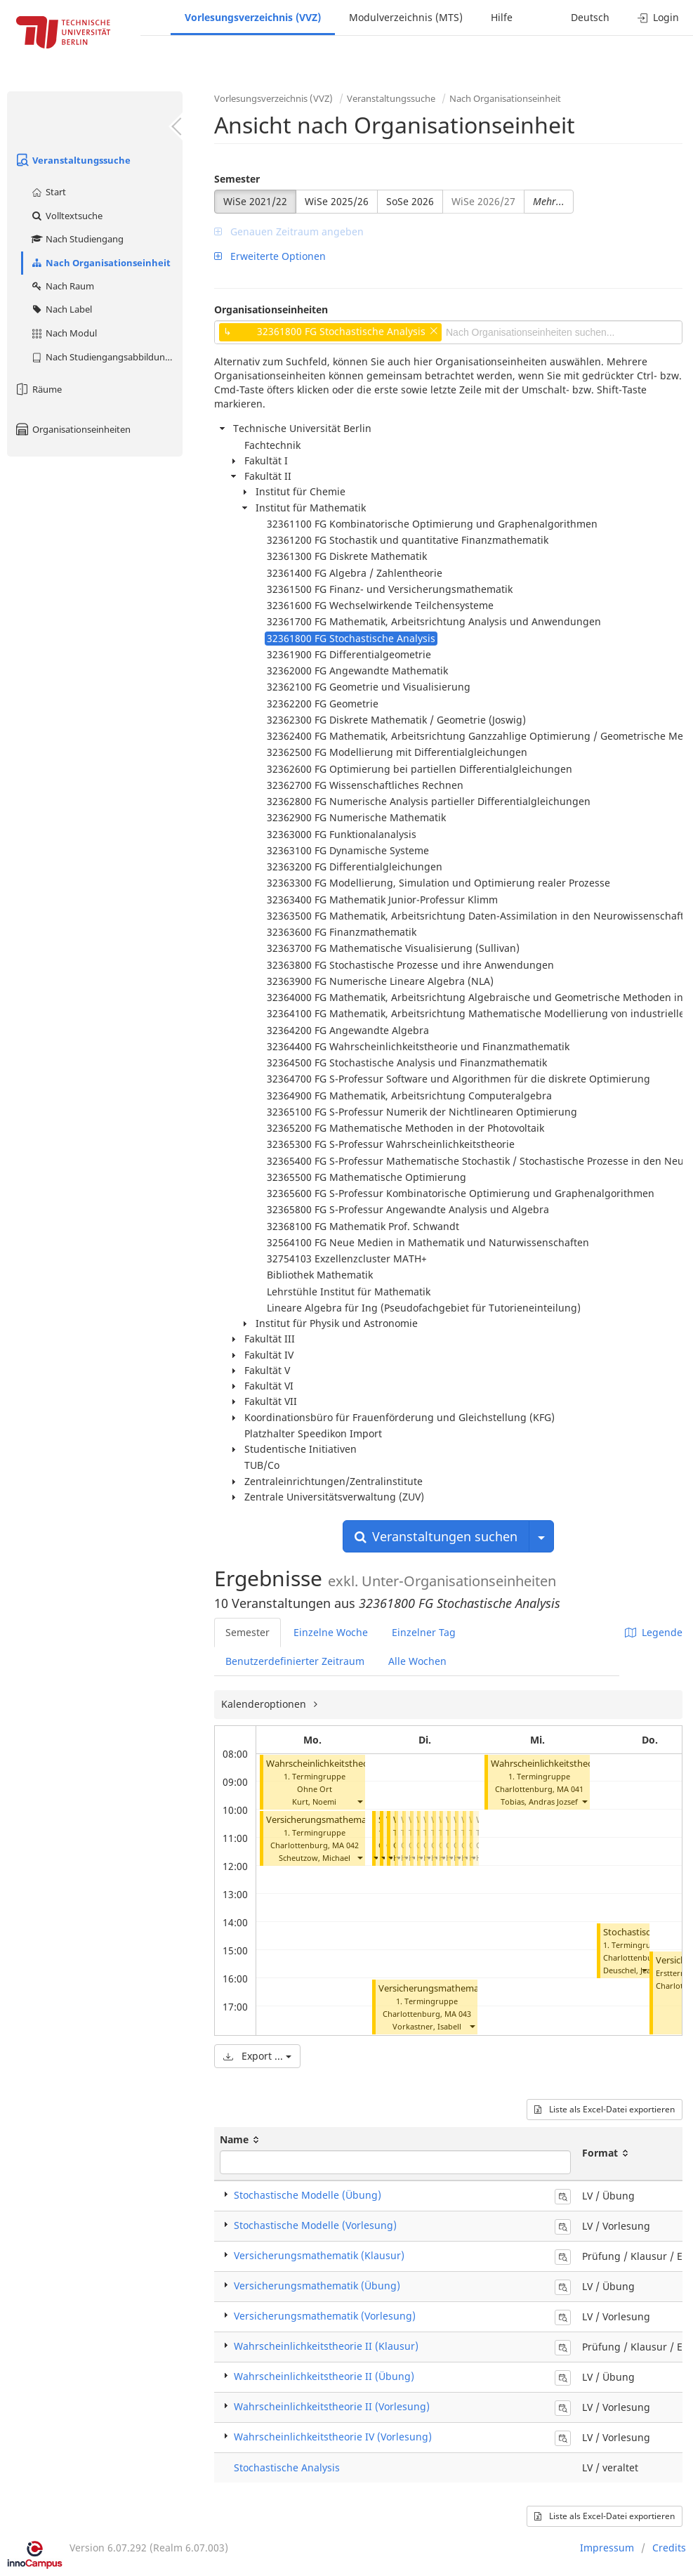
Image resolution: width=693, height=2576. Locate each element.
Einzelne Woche (330, 1632)
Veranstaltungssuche (72, 160)
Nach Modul (63, 333)
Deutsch (590, 17)
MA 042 (345, 1845)
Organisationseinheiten (72, 429)
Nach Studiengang (77, 239)
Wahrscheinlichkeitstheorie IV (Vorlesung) (333, 2436)
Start (48, 191)
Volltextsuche (66, 215)
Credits (669, 2547)
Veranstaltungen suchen (436, 1536)
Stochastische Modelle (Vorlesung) (315, 2225)
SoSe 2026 (410, 201)
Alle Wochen (417, 1661)
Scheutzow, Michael (314, 1857)
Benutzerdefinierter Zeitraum (294, 1661)
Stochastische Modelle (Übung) (307, 2195)
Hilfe (502, 17)
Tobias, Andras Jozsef (539, 1801)
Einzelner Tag (424, 1632)
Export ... (257, 2055)
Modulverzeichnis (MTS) (406, 17)
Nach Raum (62, 286)
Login (658, 17)
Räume (38, 389)
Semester (237, 178)
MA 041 (570, 1789)
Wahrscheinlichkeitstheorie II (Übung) (570, 1764)
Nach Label (61, 309)
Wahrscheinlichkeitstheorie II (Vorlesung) (352, 1764)
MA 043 (457, 2013)
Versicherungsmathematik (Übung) (453, 1988)
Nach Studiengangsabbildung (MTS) (106, 357)
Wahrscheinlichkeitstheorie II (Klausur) (326, 2346)
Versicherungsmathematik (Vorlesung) (347, 1820)
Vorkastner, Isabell (426, 2026)
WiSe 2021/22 (255, 201)
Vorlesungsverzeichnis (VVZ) (253, 17)
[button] (359, 1801)
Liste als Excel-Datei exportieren (604, 2109)
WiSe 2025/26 (337, 201)
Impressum (607, 2547)
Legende (653, 1632)
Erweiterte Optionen (270, 256)
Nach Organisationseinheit (100, 262)
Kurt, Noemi (314, 1801)
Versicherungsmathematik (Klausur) (319, 2255)
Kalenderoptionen (265, 1704)
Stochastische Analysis (287, 2467)
